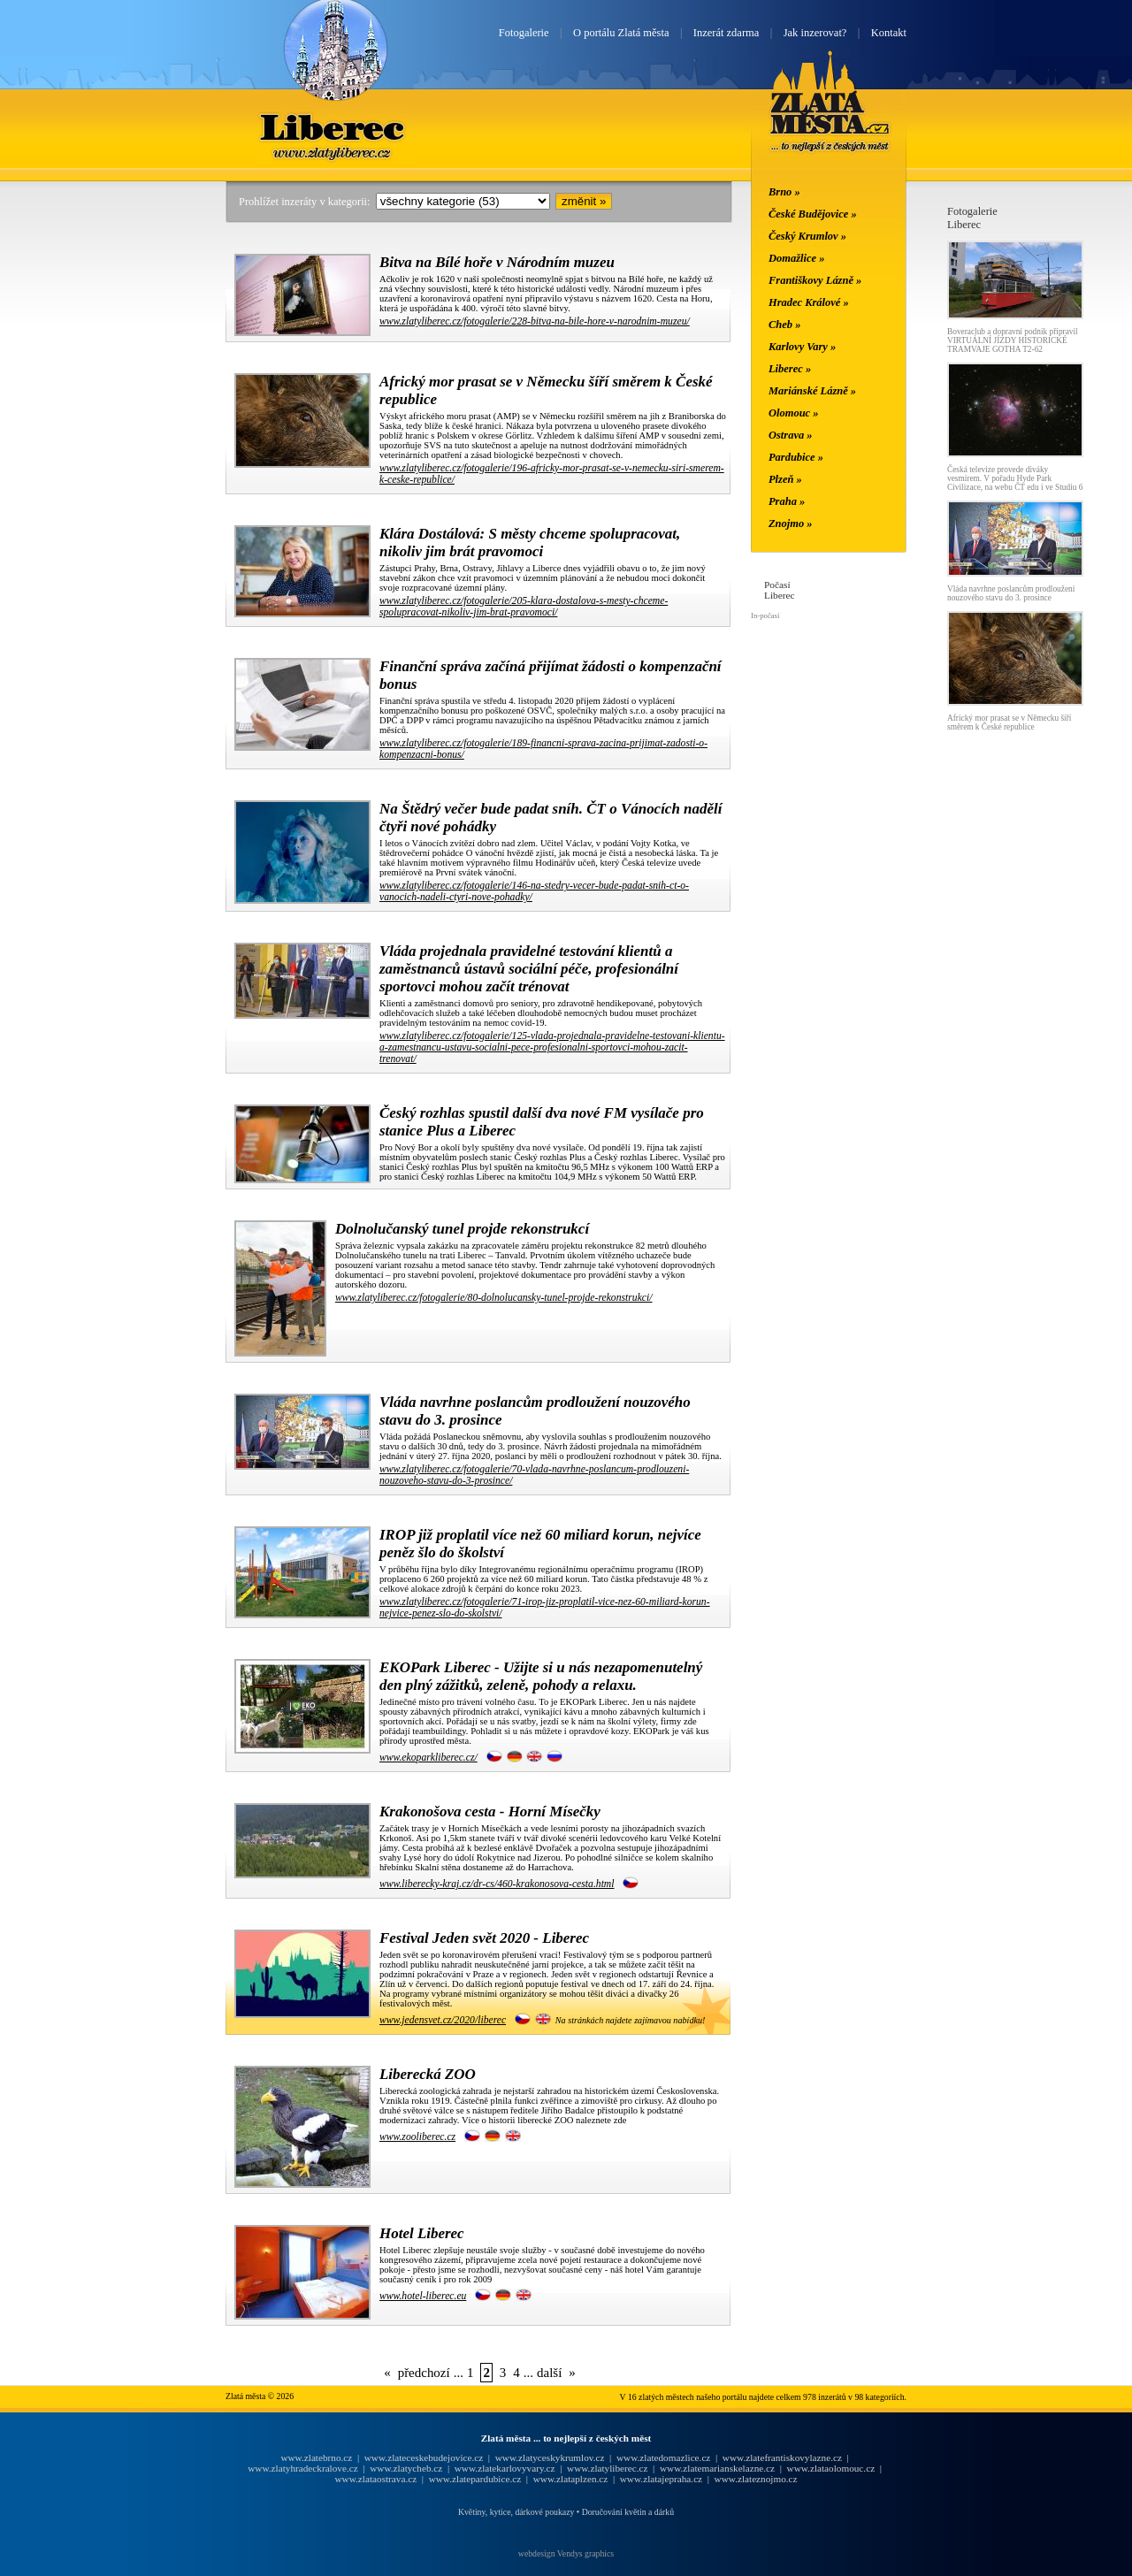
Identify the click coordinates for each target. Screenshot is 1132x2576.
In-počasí (765, 615)
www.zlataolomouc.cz (831, 2468)
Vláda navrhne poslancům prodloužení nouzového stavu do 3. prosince (1011, 593)
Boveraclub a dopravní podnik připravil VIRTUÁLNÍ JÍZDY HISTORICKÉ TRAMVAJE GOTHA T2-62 (1012, 340)
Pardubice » (796, 457)
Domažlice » (796, 258)
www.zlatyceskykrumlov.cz (550, 2457)
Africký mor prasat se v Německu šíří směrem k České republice (1009, 722)
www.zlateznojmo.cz (756, 2478)
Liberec (335, 126)
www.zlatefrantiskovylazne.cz (782, 2457)
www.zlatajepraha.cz (661, 2478)
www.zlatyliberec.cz (607, 2468)
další (549, 2373)
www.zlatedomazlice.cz (663, 2457)
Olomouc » (793, 413)
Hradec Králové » (809, 302)
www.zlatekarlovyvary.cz (505, 2468)
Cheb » (784, 324)
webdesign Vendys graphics (566, 2553)
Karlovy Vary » (802, 346)
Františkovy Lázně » (815, 280)
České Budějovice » (813, 214)
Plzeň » (785, 479)
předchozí (424, 2373)
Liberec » (790, 369)
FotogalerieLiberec (972, 218)
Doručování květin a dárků (628, 2512)
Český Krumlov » (807, 236)
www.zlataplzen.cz (570, 2478)
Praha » (787, 501)
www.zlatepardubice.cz (475, 2478)
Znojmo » (791, 523)
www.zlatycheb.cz (406, 2468)
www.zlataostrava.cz (375, 2478)
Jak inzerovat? (815, 33)
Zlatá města (830, 122)
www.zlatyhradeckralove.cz (302, 2468)
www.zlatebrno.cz (316, 2457)
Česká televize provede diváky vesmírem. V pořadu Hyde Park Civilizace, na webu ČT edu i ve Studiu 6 (1014, 478)
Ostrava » (791, 435)
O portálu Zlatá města (621, 33)
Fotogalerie (524, 33)
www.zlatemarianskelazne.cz (717, 2468)
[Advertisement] (119, 470)
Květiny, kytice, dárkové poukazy (516, 2512)
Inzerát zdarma (726, 33)
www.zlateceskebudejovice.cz (423, 2457)
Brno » (784, 192)
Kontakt (888, 33)
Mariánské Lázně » (812, 391)
